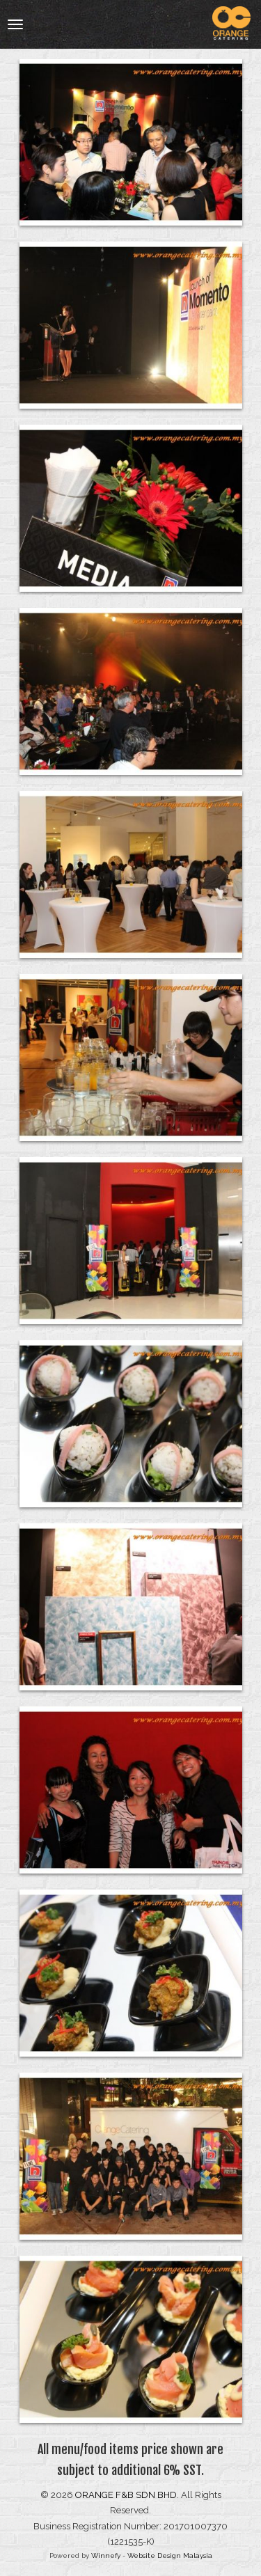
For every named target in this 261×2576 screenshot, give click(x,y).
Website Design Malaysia (169, 2555)
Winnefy (105, 2555)
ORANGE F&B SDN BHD (126, 2495)
